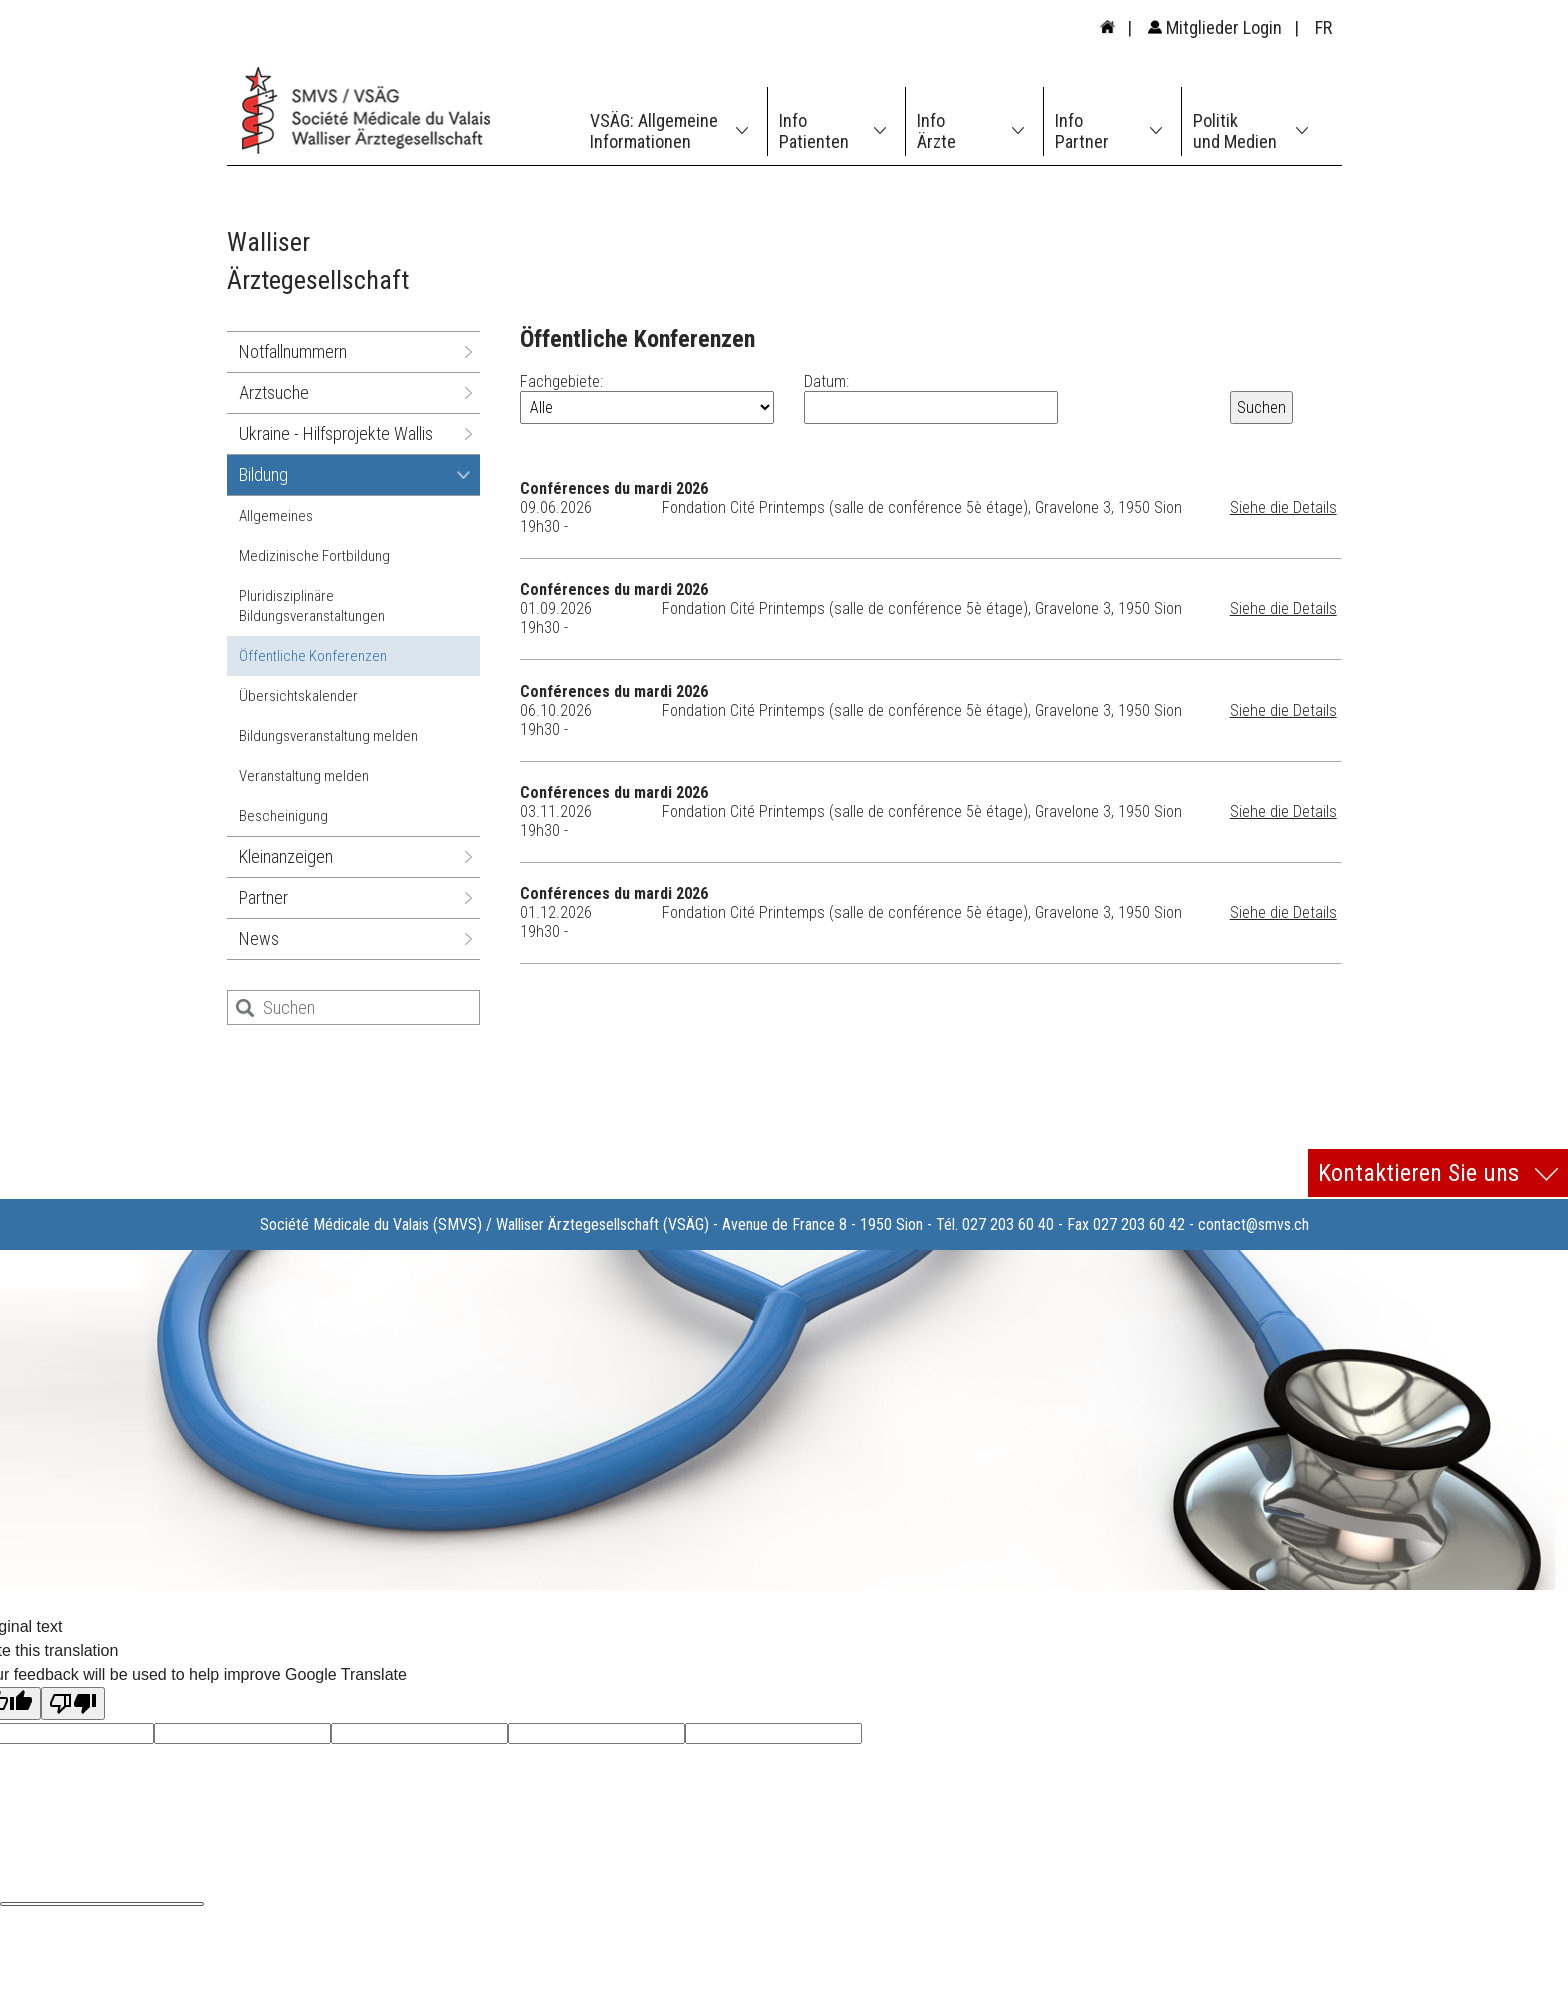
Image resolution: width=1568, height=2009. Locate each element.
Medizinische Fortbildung (314, 556)
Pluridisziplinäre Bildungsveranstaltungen (312, 606)
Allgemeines (276, 516)
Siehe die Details (1283, 507)
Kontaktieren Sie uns (1438, 1173)
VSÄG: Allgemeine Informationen (654, 131)
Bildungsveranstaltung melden (328, 736)
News (259, 938)
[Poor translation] (73, 1703)
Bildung (263, 474)
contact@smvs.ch (1253, 1224)
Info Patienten (814, 131)
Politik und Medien (1235, 131)
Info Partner (1082, 131)
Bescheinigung (283, 816)
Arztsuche (274, 392)
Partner (263, 897)
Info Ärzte (936, 131)
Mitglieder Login (1215, 27)
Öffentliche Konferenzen (313, 656)
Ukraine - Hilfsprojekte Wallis (336, 433)
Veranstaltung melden (304, 776)
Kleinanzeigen (286, 856)
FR (1323, 27)
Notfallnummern (293, 351)
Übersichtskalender (298, 696)
